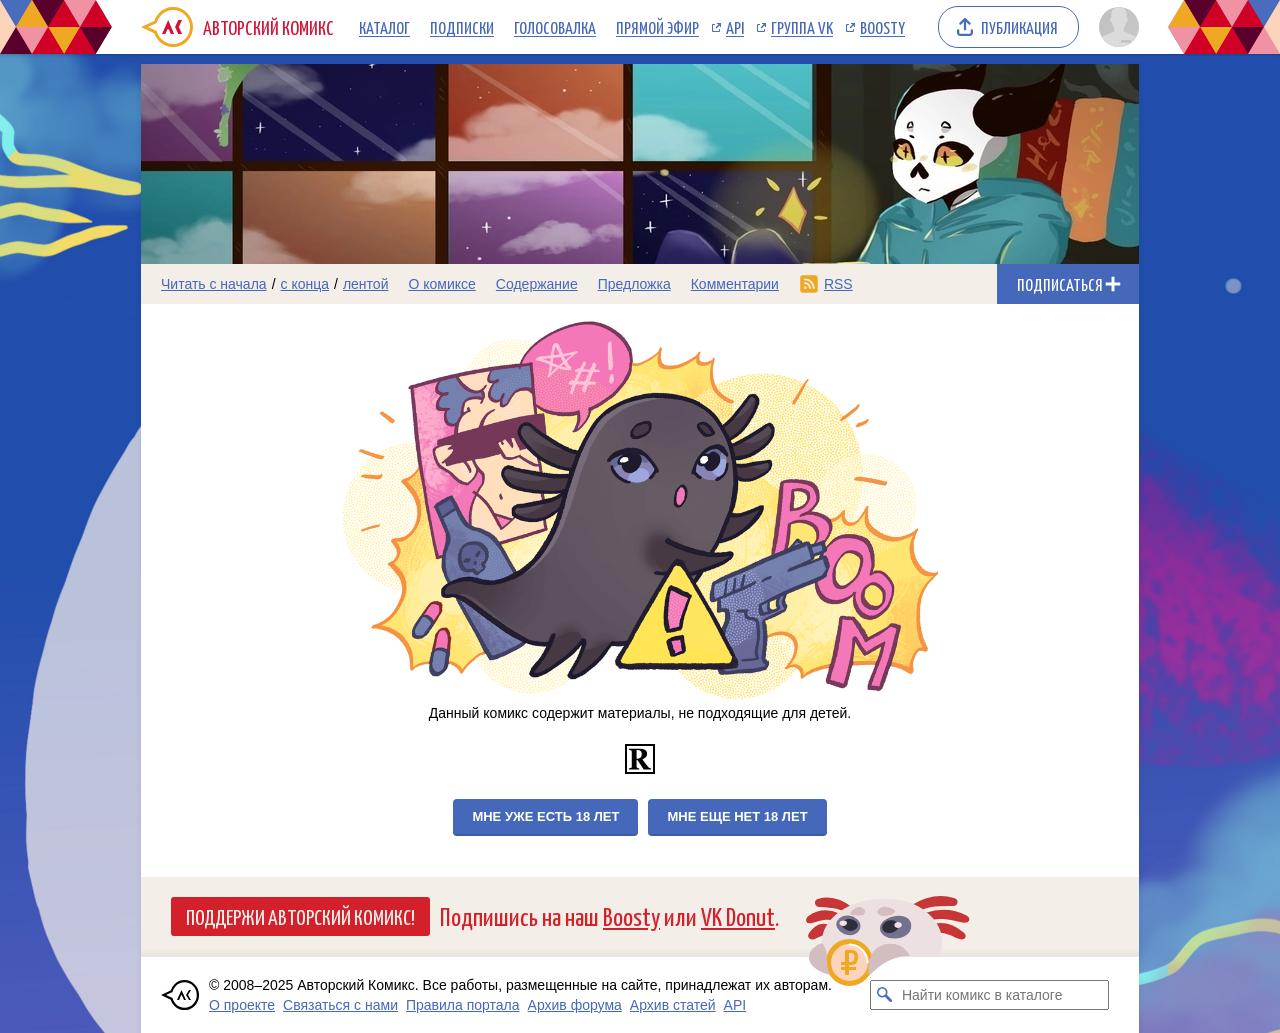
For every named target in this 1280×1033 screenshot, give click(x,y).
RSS (838, 284)
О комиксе (441, 284)
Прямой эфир (657, 27)
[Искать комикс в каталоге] (885, 995)
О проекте (242, 1005)
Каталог (384, 27)
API (735, 27)
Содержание (537, 284)
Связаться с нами (340, 1005)
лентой (366, 284)
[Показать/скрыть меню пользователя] (1115, 27)
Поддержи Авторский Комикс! (300, 916)
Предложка (634, 284)
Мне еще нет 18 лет (737, 816)
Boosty (882, 27)
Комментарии (735, 284)
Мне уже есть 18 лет (545, 816)
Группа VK (802, 27)
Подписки (462, 27)
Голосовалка (555, 27)
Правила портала (463, 1005)
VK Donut (738, 915)
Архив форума (575, 1005)
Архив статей (673, 1005)
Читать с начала (214, 284)
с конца (305, 284)
